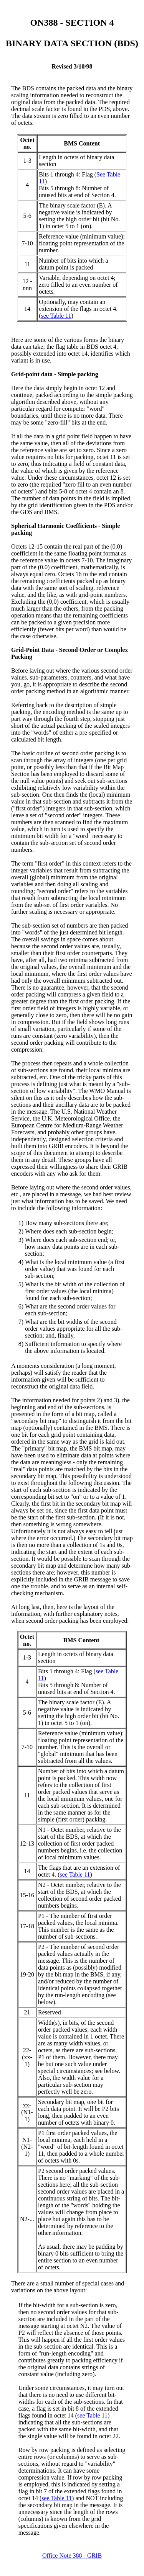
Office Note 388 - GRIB (72, 2555)
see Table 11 (56, 315)
